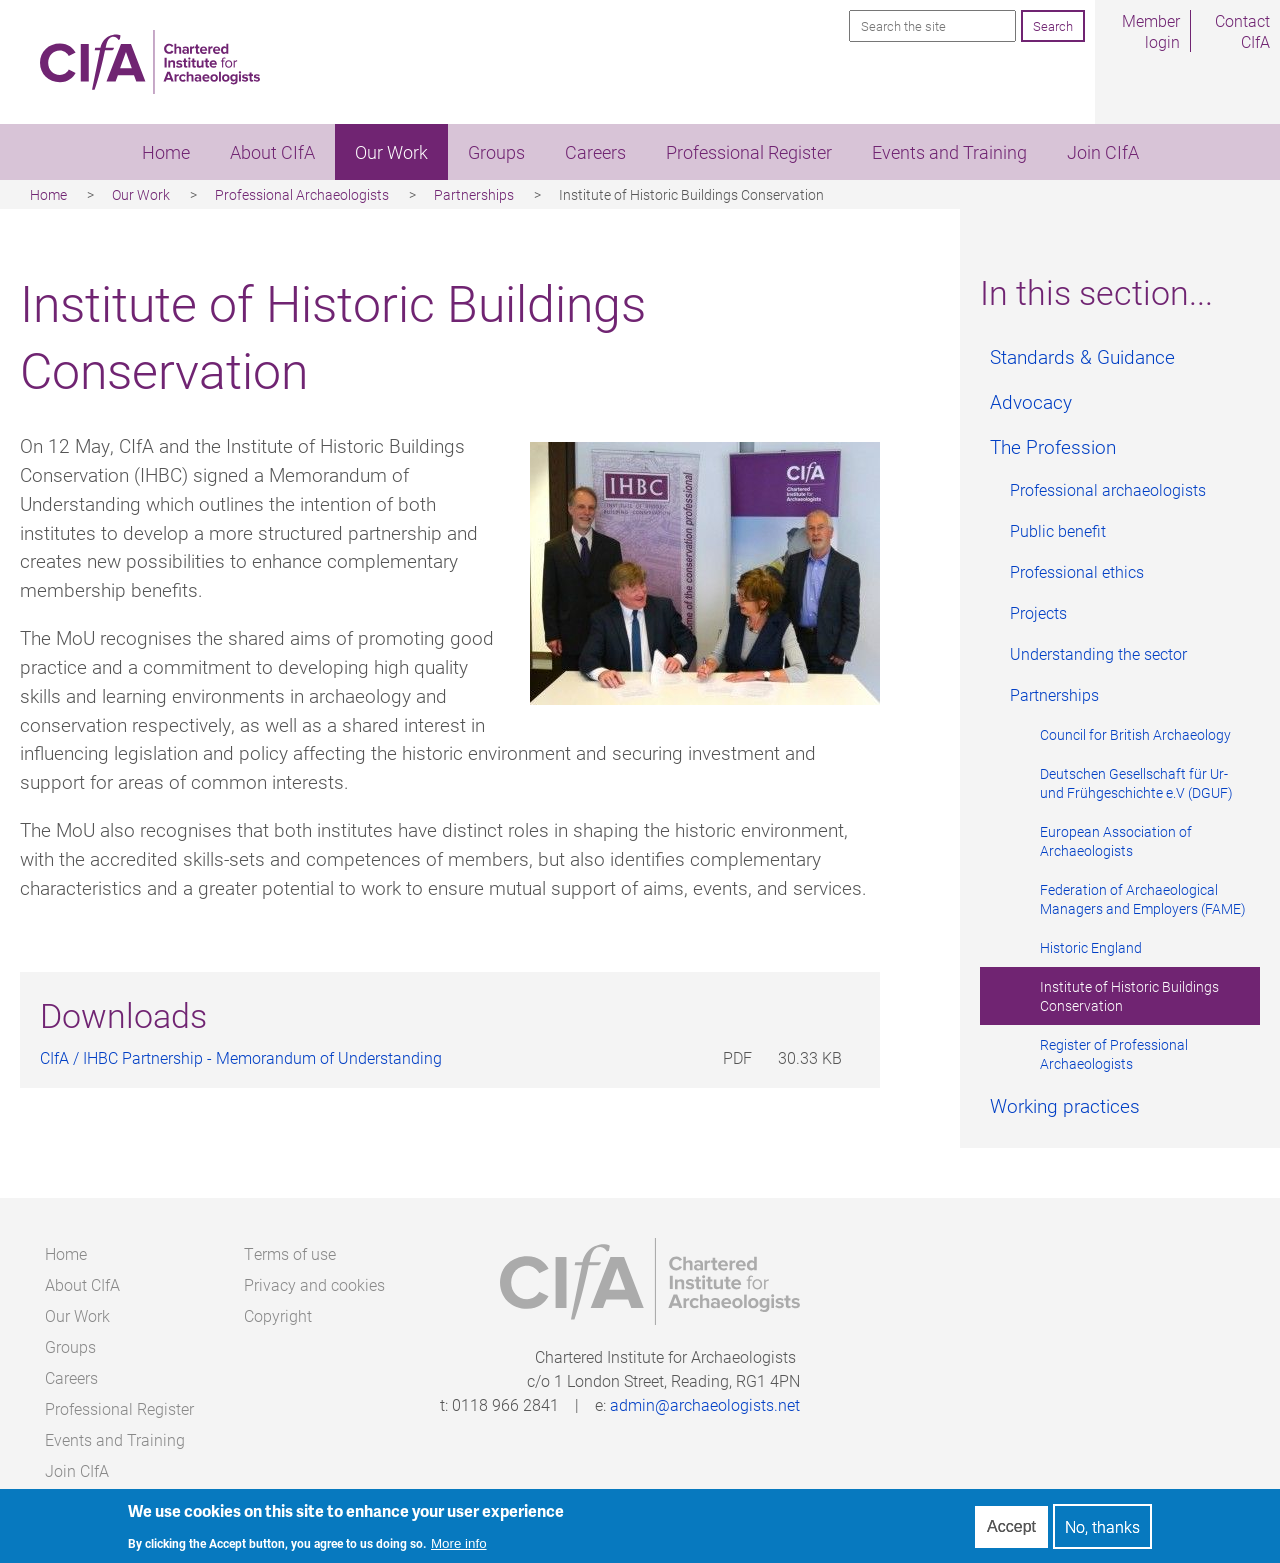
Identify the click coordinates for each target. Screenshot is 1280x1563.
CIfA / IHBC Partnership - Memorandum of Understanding (241, 1057)
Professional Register (749, 152)
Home (166, 152)
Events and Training (949, 152)
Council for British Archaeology (1135, 734)
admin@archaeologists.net (705, 1404)
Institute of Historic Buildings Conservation (1129, 996)
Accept (1011, 1530)
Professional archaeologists (1108, 489)
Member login (1151, 31)
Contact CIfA (1242, 31)
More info (459, 1547)
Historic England (1091, 947)
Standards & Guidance (1082, 356)
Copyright (278, 1315)
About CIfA (272, 152)
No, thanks (1102, 1531)
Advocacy (1031, 401)
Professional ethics (1077, 571)
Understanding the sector (1098, 653)
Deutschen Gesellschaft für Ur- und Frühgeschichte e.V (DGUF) (1136, 783)
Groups (496, 152)
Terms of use (290, 1253)
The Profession (1053, 446)
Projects (1038, 612)
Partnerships (474, 194)
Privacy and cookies (314, 1284)
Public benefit (1058, 530)
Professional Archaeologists (302, 194)
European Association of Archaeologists (1116, 841)
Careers (595, 152)
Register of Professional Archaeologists (1114, 1054)
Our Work (391, 152)
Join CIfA (1103, 152)
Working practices (1065, 1105)
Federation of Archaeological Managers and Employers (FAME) (1143, 899)
